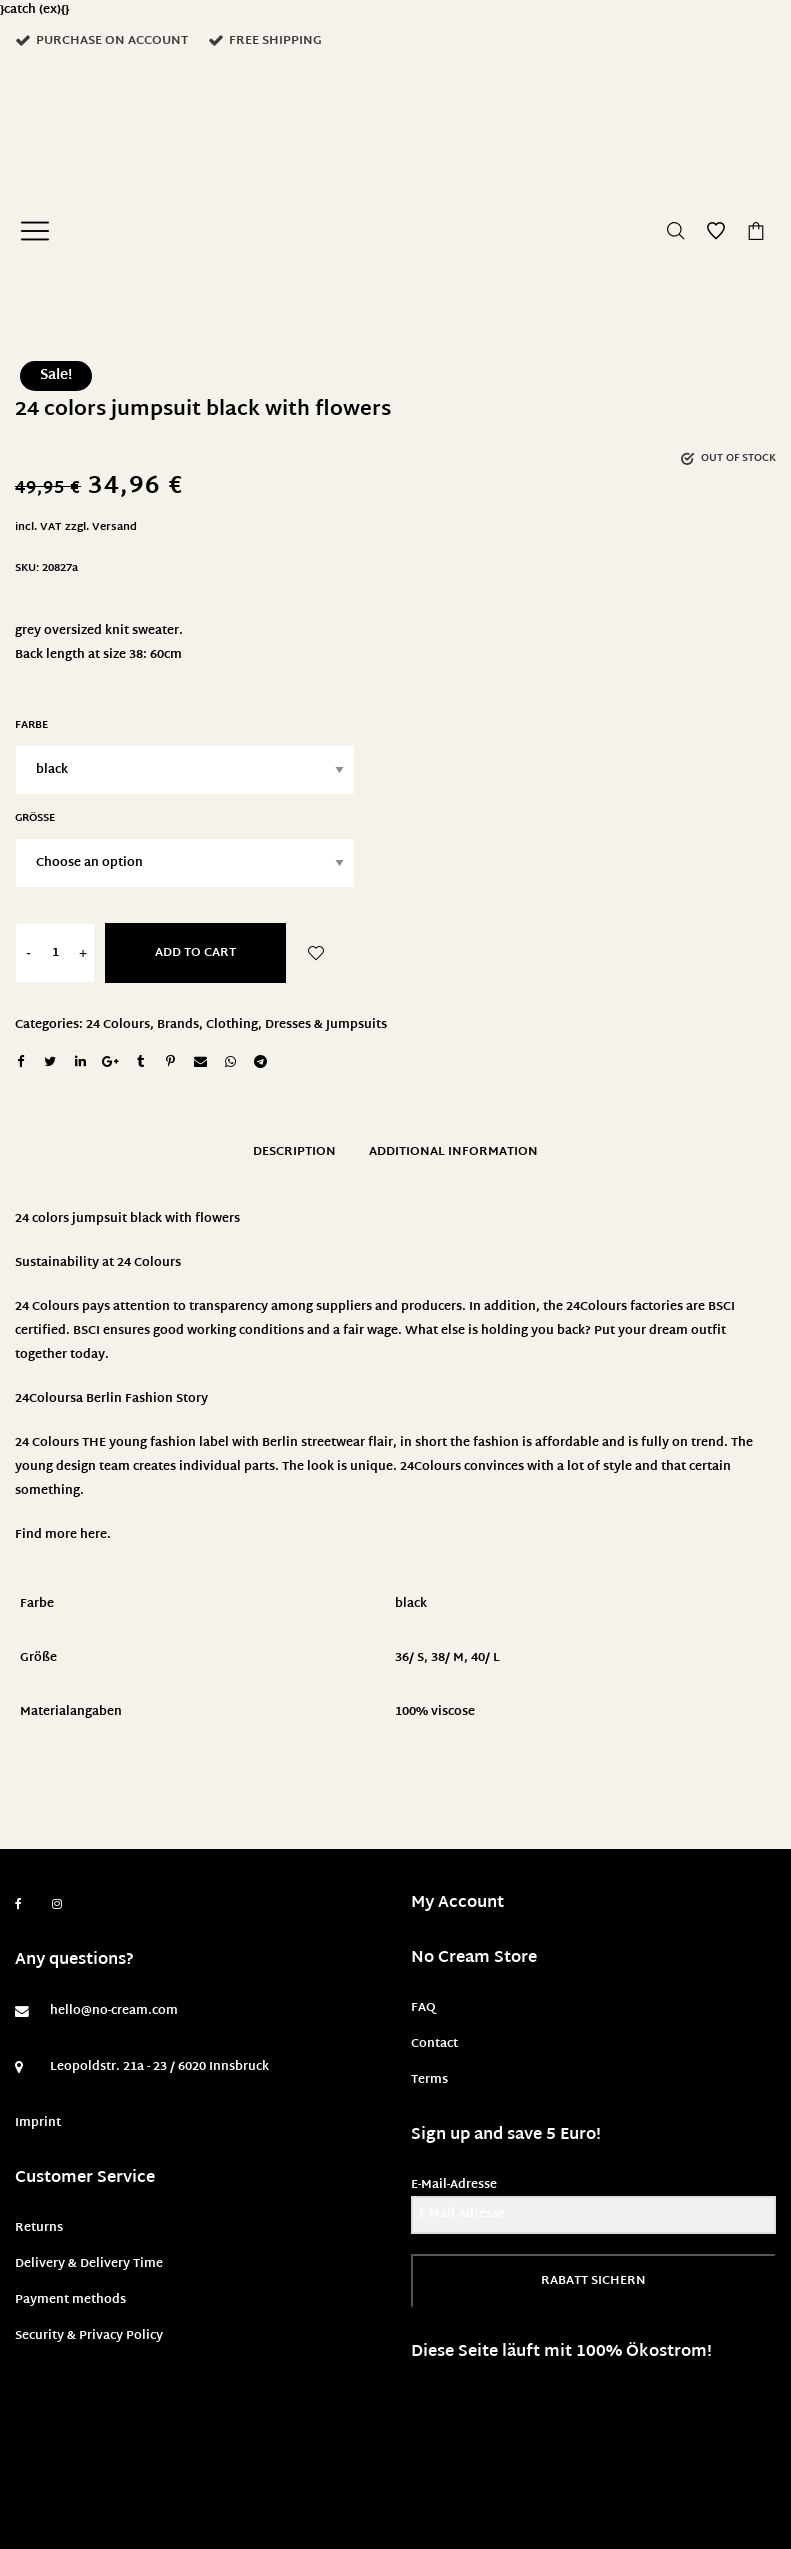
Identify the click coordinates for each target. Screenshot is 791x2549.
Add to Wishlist (316, 953)
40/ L (485, 1658)
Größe (35, 818)
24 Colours (118, 1025)
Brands (178, 1025)
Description (294, 1152)
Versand (114, 527)
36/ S (409, 1658)
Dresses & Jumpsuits (326, 1025)
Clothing (232, 1025)
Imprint (38, 2123)
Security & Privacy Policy (89, 2336)
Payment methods (70, 2300)
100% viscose (435, 1712)
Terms (429, 2080)
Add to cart (195, 953)
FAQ (423, 2008)
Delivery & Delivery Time (89, 2264)
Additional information (453, 1152)
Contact (434, 2044)
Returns (39, 2228)
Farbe (31, 725)
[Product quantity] (55, 953)
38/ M (447, 1658)
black (411, 1604)
